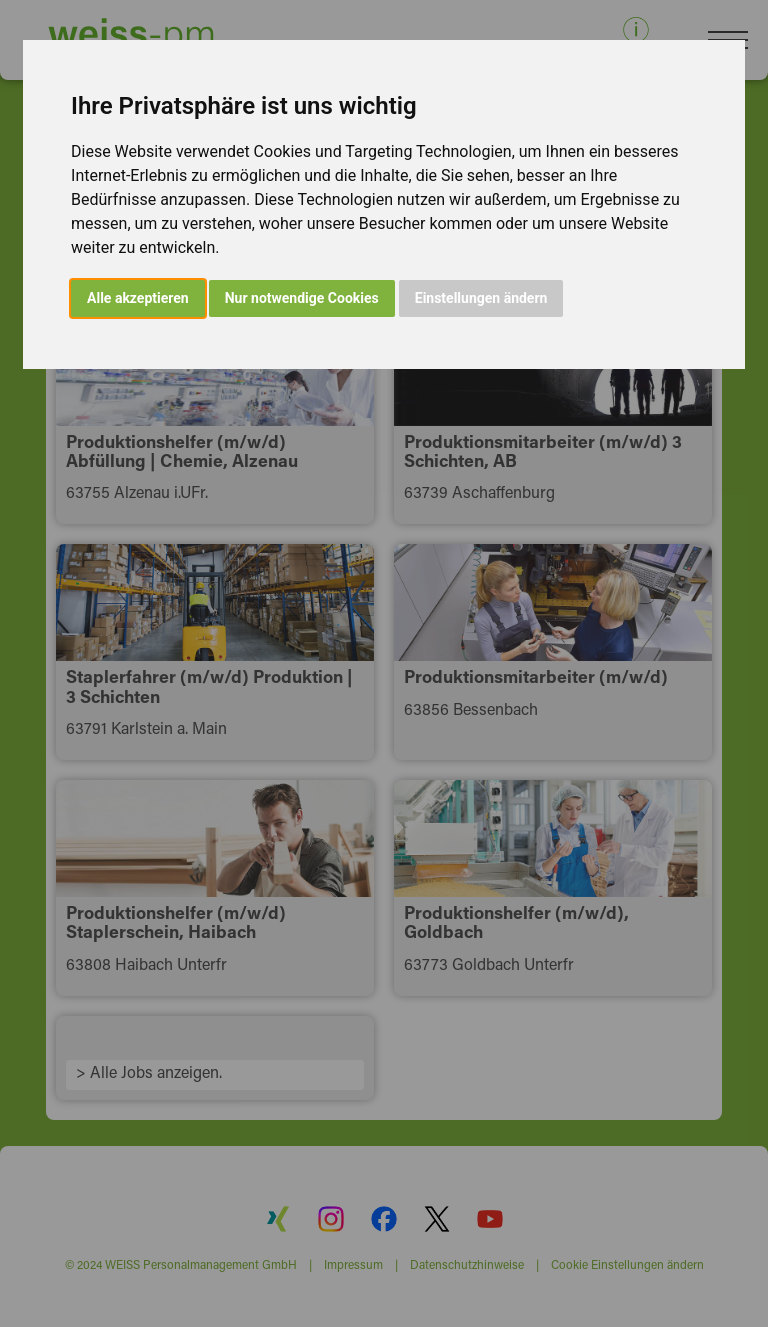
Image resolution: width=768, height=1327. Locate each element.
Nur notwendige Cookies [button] (302, 298)
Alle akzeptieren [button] (138, 298)
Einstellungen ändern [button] (481, 298)
